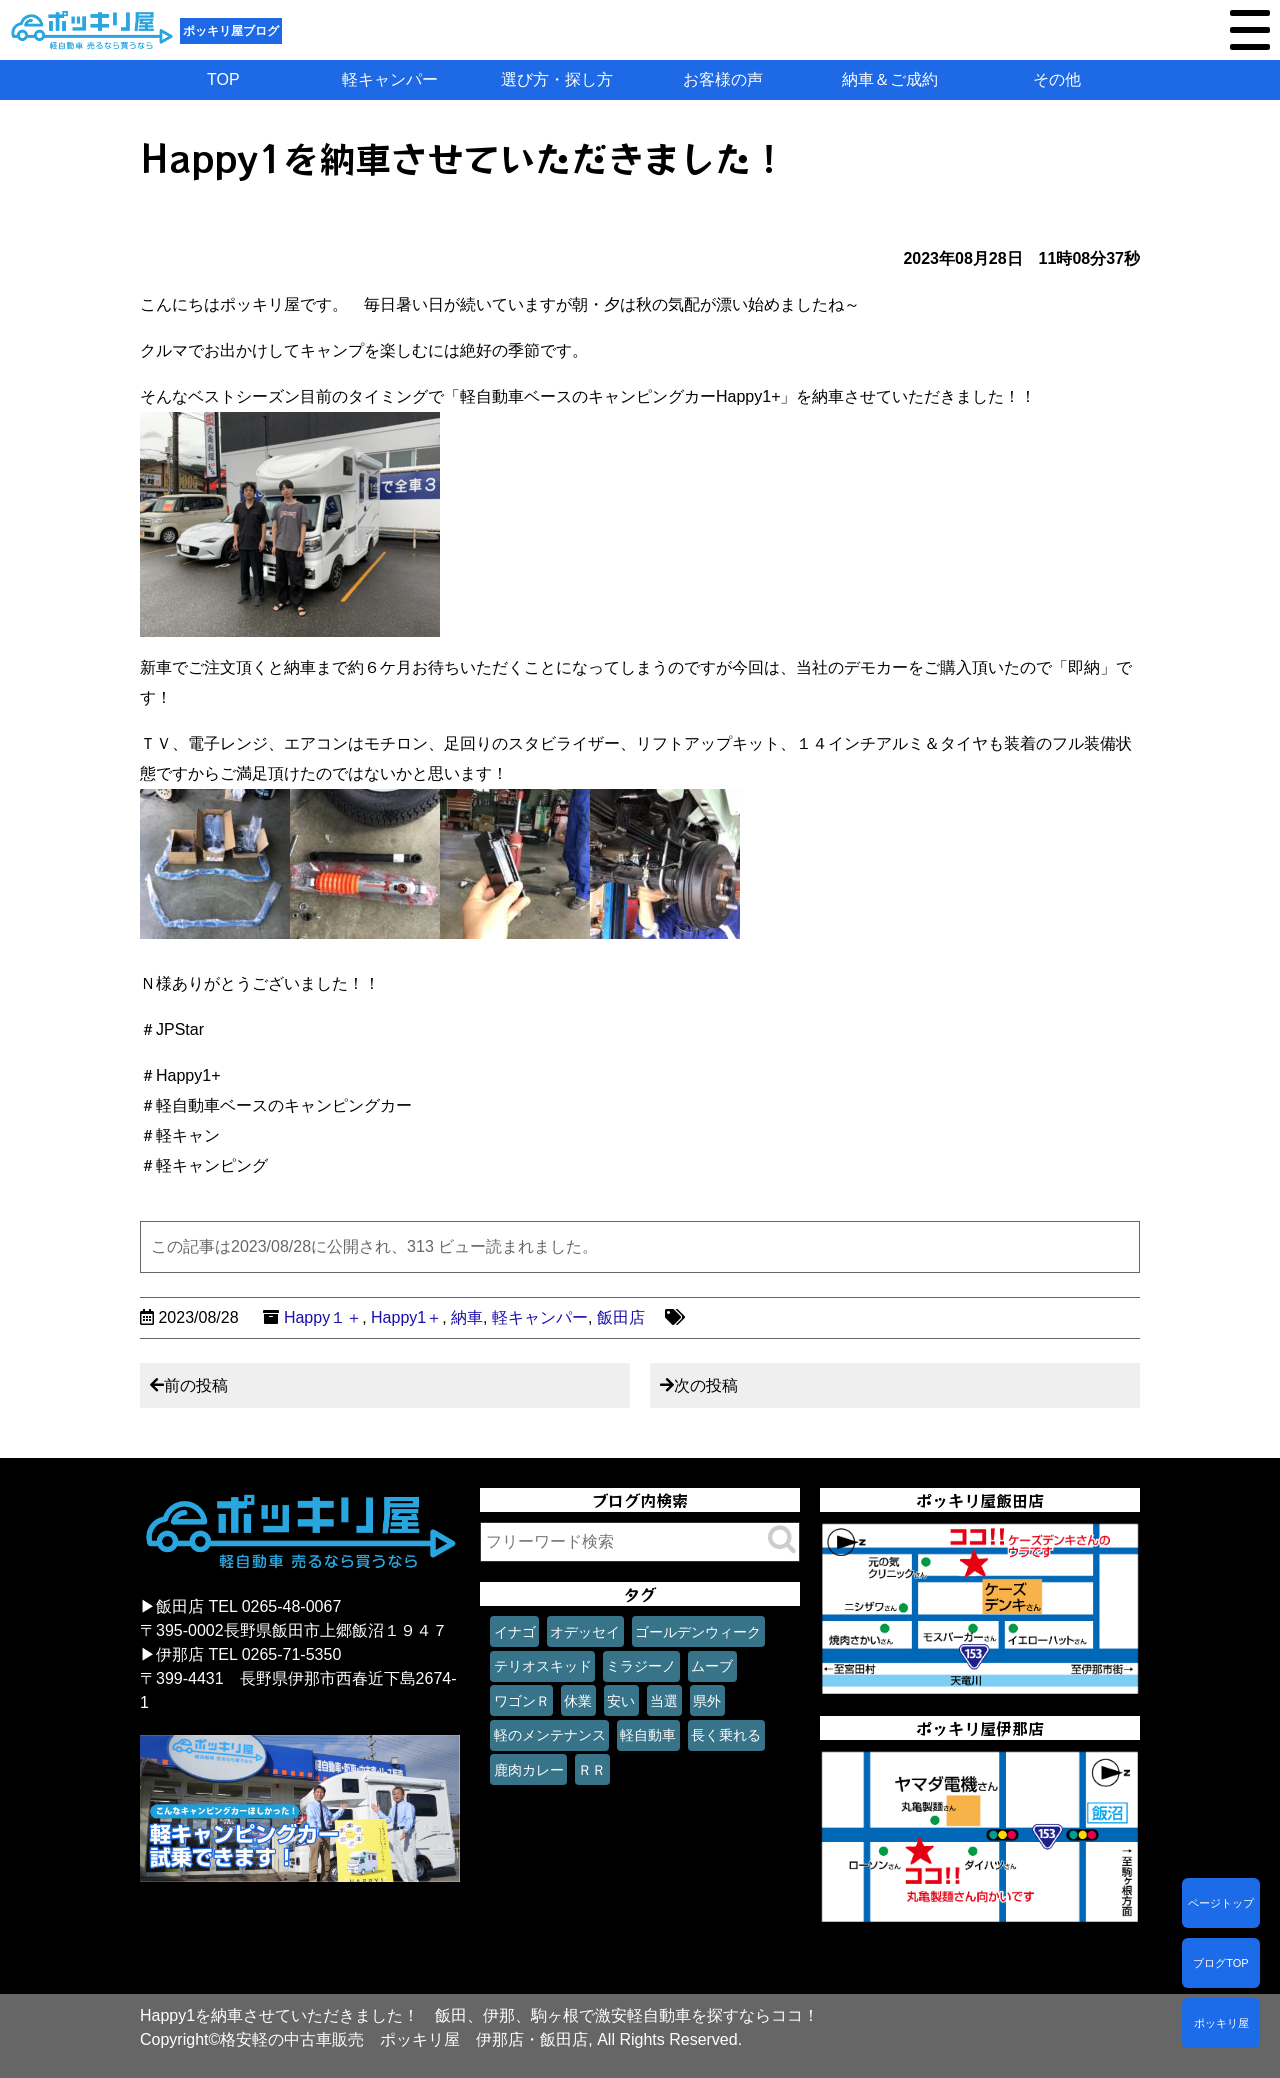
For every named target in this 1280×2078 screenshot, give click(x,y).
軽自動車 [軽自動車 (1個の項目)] (648, 1735)
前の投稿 (196, 1385)
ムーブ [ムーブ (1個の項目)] (712, 1666)
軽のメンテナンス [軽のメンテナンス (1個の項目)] (550, 1735)
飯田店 (621, 1317)
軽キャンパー (390, 79)
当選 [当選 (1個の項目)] (664, 1701)
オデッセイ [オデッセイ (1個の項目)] (585, 1632)
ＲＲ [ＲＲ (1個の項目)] (592, 1770)
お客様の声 (723, 79)
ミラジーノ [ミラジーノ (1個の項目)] (641, 1666)
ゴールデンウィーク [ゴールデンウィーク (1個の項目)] (698, 1632)
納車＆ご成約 (890, 79)
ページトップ (1221, 1903)
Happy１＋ (323, 1317)
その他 (1057, 79)
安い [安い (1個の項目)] (621, 1701)
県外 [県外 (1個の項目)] (707, 1701)
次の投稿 (706, 1385)
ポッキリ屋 (1221, 2023)
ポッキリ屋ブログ (231, 31)
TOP (223, 79)
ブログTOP (1220, 1963)
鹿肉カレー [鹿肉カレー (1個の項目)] (529, 1770)
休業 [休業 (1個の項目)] (578, 1701)
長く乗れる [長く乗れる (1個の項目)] (726, 1735)
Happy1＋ (406, 1317)
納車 (467, 1317)
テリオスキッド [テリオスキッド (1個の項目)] (543, 1666)
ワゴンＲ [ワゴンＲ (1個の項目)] (522, 1701)
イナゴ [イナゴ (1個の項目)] (515, 1632)
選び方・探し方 (557, 79)
